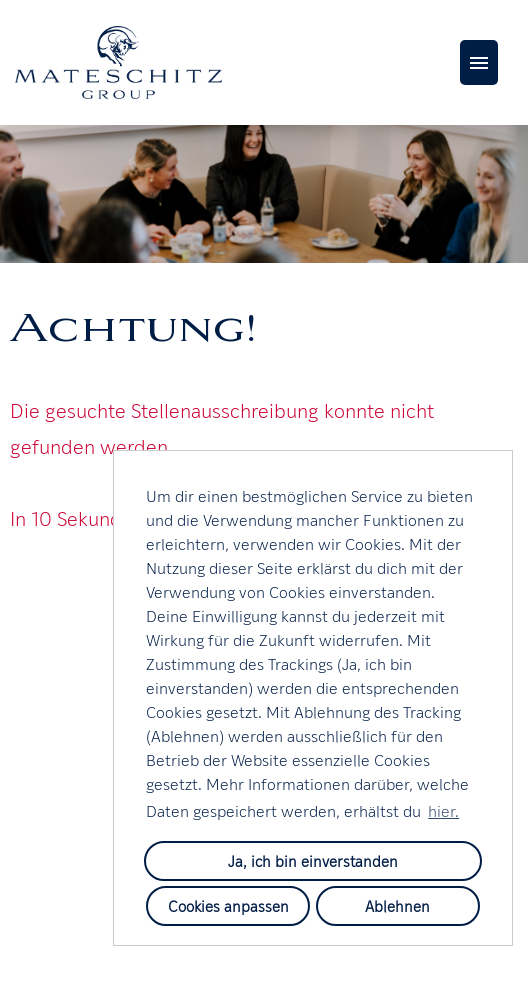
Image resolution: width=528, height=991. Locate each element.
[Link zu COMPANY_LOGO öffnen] (118, 62)
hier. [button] (443, 810)
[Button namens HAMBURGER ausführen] (479, 62)
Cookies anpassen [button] (228, 905)
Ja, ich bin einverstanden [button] (313, 860)
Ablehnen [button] (397, 905)
